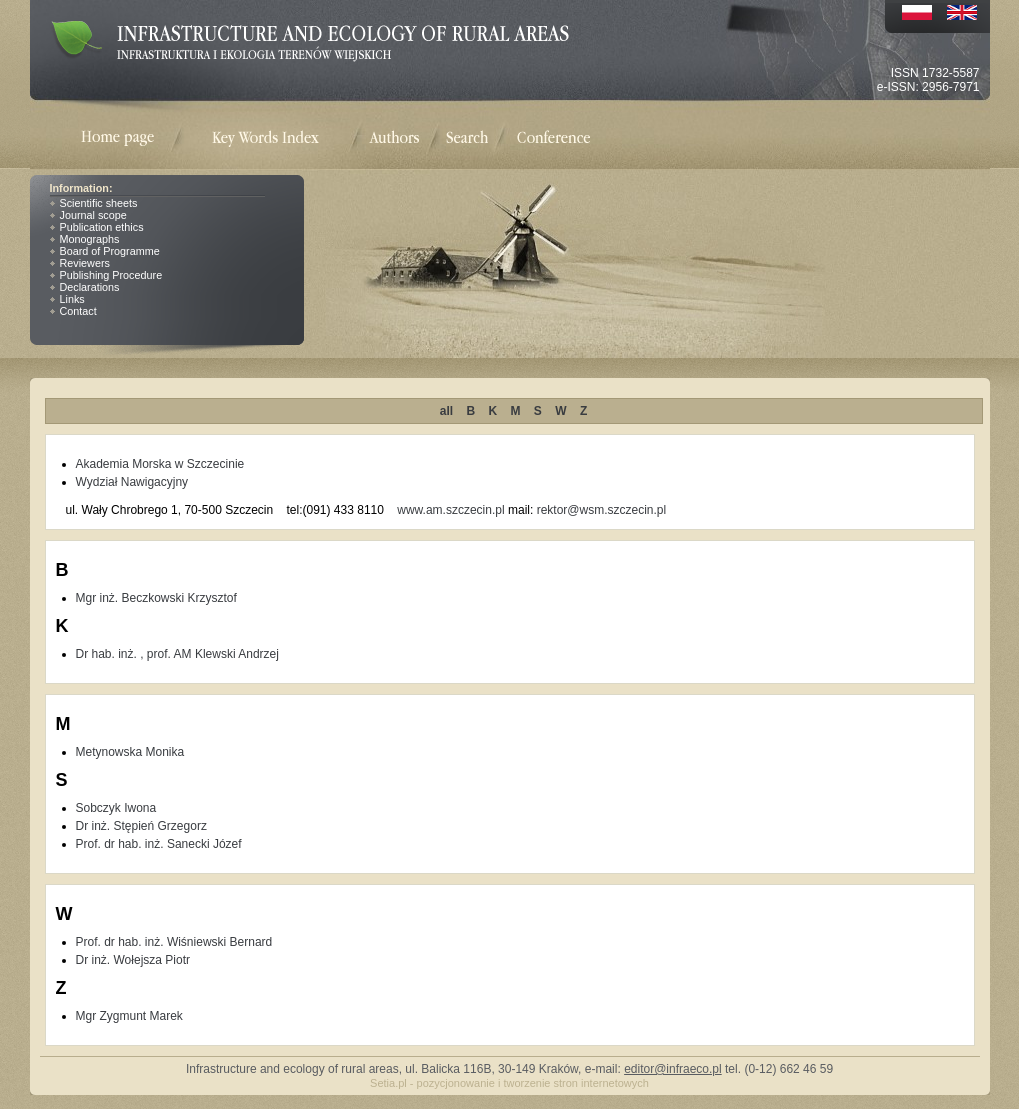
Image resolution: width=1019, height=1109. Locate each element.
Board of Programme (110, 251)
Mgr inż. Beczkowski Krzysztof (156, 598)
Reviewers (85, 263)
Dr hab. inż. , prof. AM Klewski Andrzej (177, 654)
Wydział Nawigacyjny (132, 482)
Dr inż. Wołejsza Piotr (133, 960)
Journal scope (93, 215)
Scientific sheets (99, 203)
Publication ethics (102, 227)
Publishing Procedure (111, 275)
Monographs (90, 239)
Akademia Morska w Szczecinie (160, 464)
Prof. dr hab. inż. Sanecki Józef (159, 844)
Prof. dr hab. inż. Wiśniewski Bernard (174, 942)
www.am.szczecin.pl (450, 510)
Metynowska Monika (130, 752)
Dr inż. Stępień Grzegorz (141, 826)
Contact (78, 311)
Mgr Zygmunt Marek (129, 1016)
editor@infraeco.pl (673, 1069)
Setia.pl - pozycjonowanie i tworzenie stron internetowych (509, 1083)
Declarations (90, 287)
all (446, 411)
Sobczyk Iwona (116, 808)
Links (72, 299)
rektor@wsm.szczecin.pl (602, 510)
